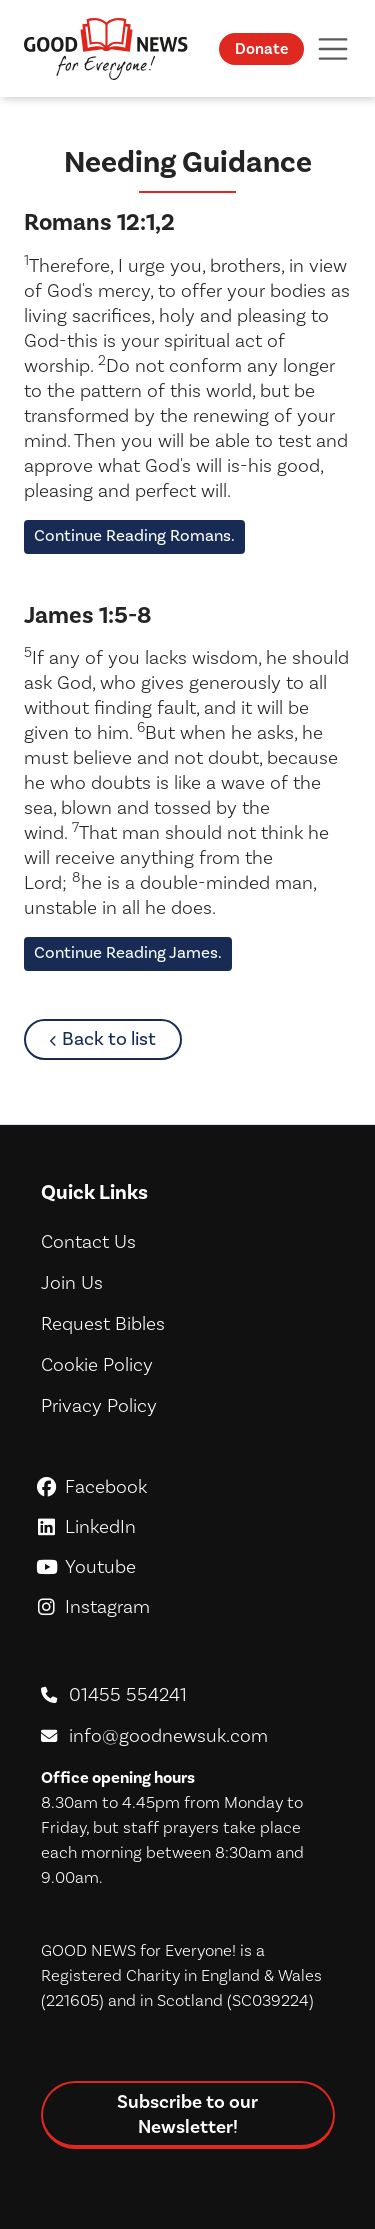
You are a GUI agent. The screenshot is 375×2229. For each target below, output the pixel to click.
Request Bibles (103, 1324)
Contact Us (88, 1242)
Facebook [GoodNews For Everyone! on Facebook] (187, 1487)
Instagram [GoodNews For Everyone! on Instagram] (187, 1607)
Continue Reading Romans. (134, 536)
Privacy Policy (99, 1406)
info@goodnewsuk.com (168, 1736)
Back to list (121, 1038)
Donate (261, 49)
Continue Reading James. (128, 953)
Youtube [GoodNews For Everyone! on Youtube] (187, 1567)
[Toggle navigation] (333, 48)
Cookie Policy (97, 1365)
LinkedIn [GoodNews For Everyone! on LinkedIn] (187, 1527)
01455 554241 (128, 1695)
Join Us (72, 1283)
